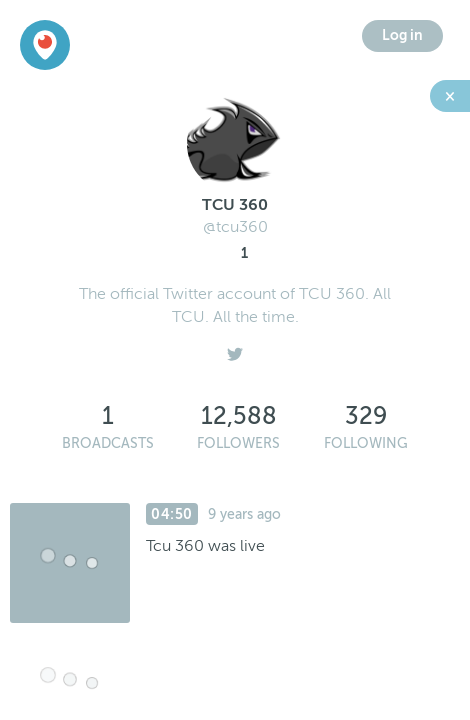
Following (366, 443)
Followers (238, 443)
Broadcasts (108, 443)
